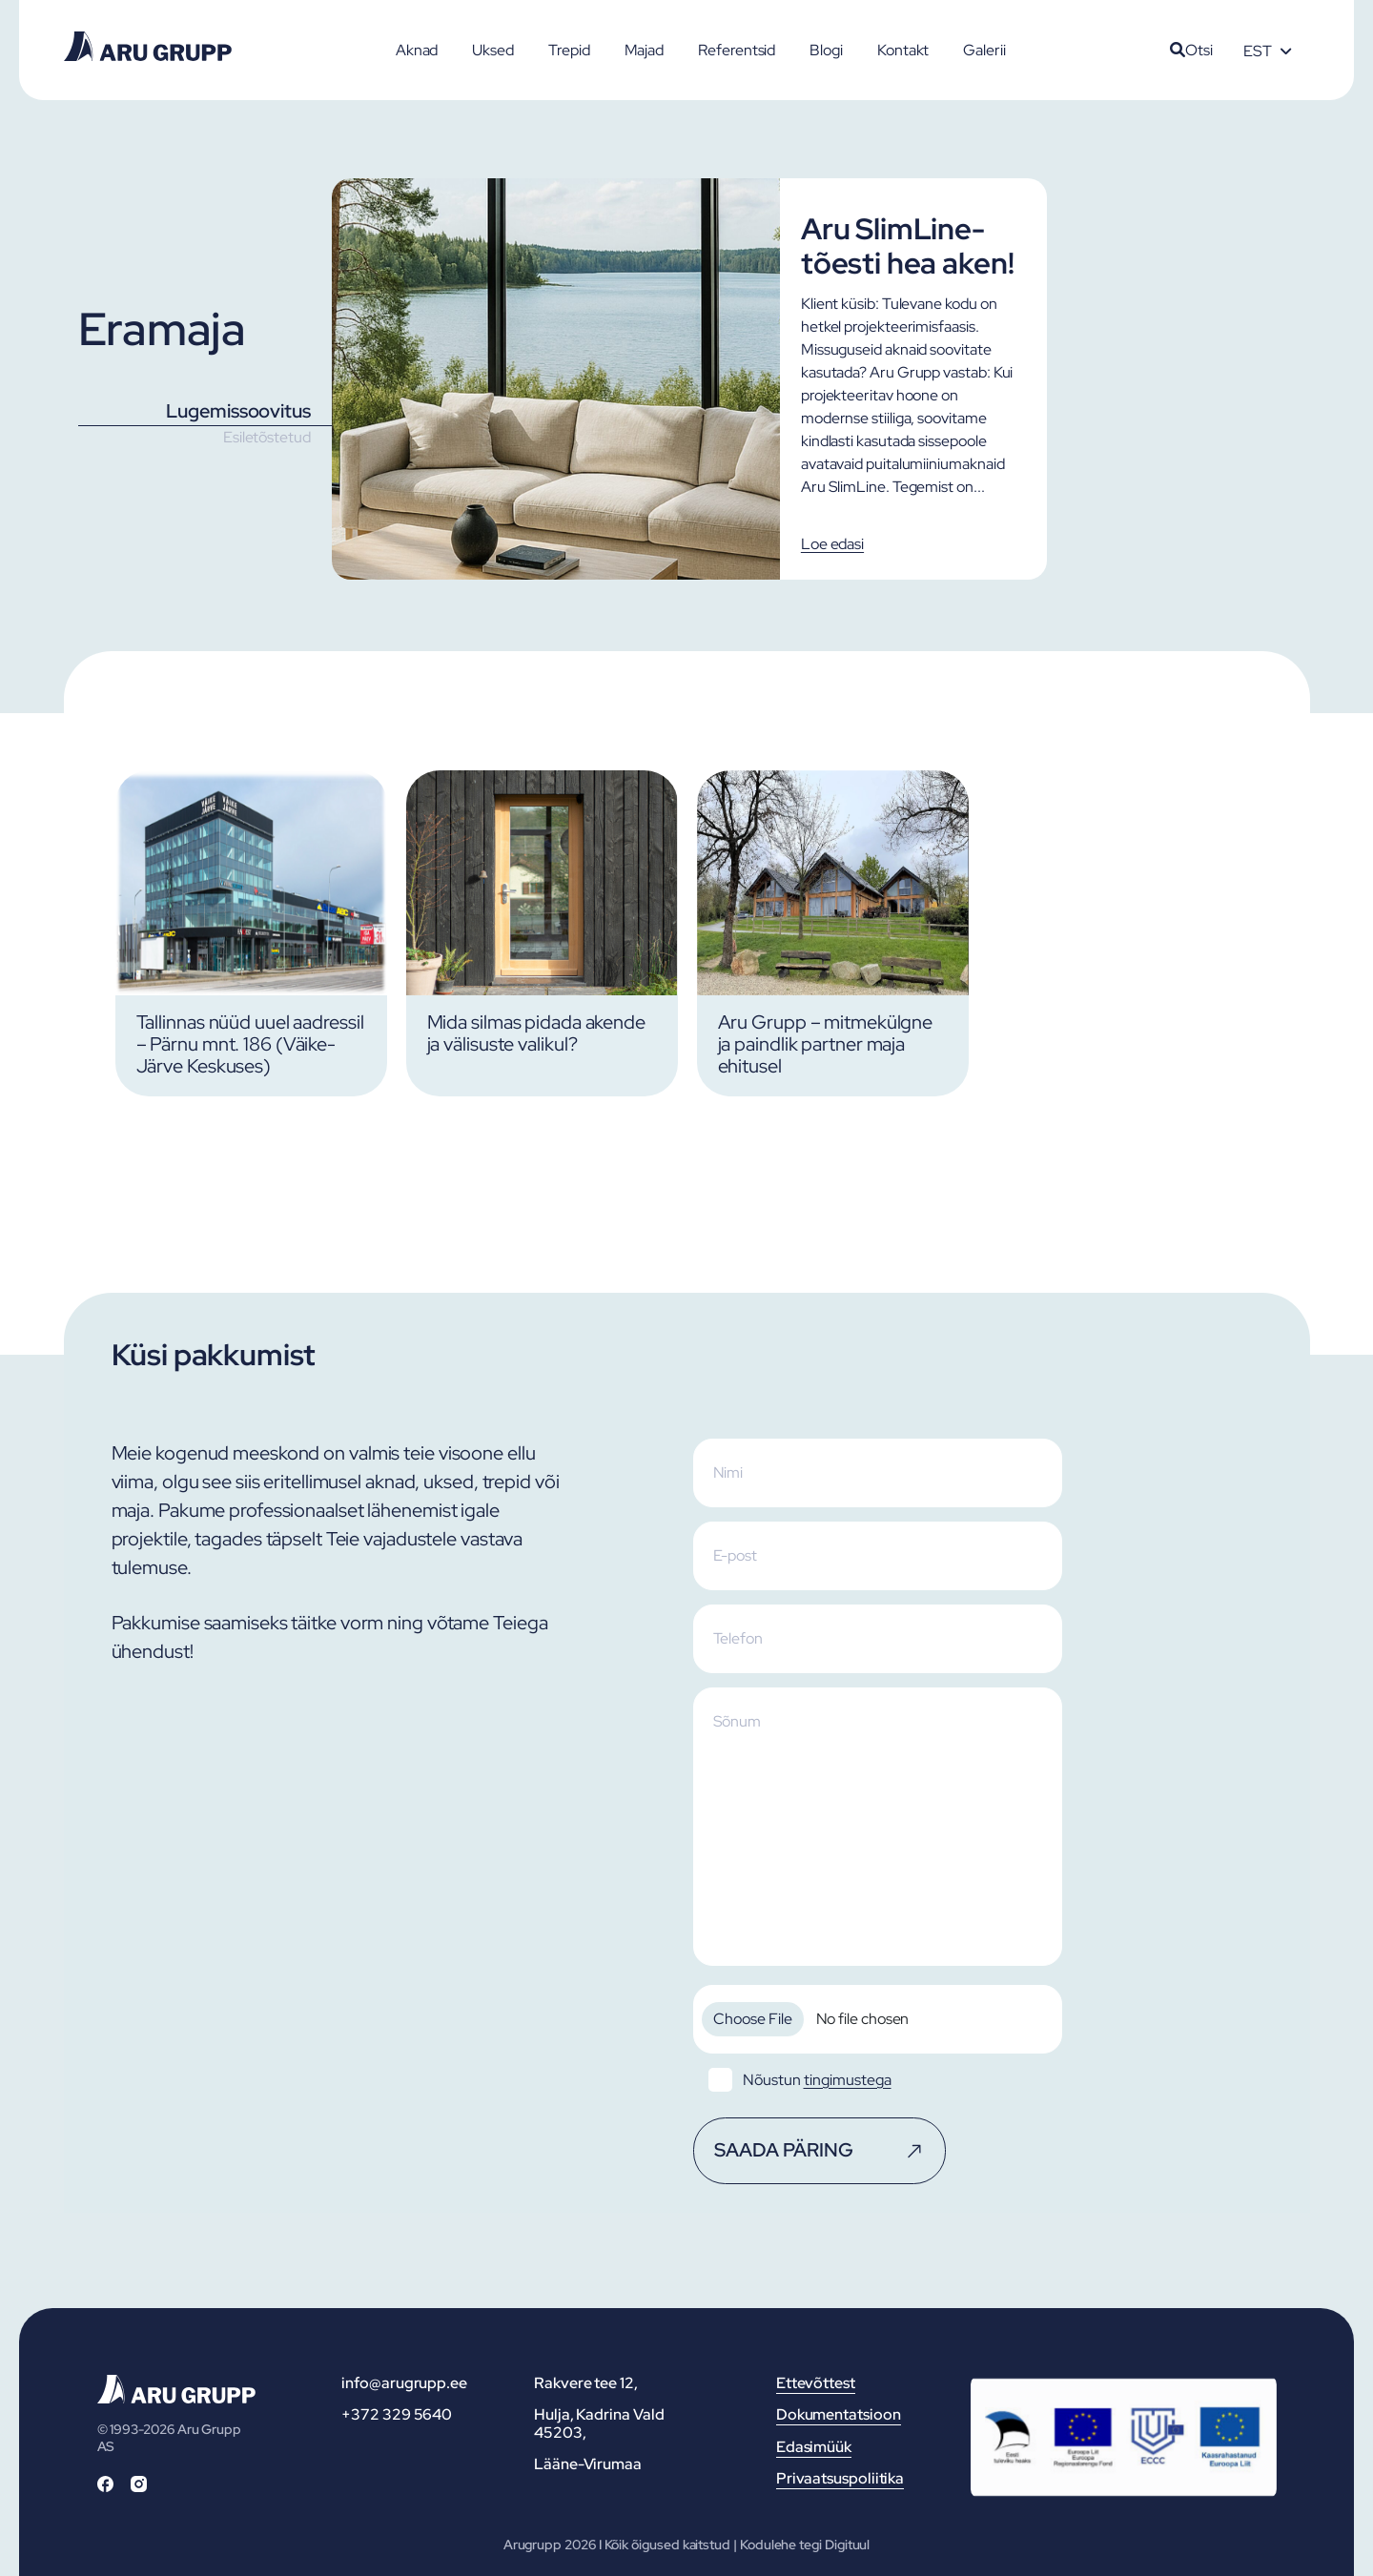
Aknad (417, 50)
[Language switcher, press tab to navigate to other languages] (1267, 50)
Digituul (847, 2544)
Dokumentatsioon (838, 2414)
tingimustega (847, 2080)
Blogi (826, 50)
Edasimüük (813, 2447)
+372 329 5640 (396, 2414)
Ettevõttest (815, 2383)
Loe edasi (832, 544)
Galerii (984, 50)
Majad (645, 50)
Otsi (1191, 50)
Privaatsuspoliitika (840, 2478)
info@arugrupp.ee (404, 2383)
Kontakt (903, 50)
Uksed (493, 50)
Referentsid (736, 50)
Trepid (569, 50)
